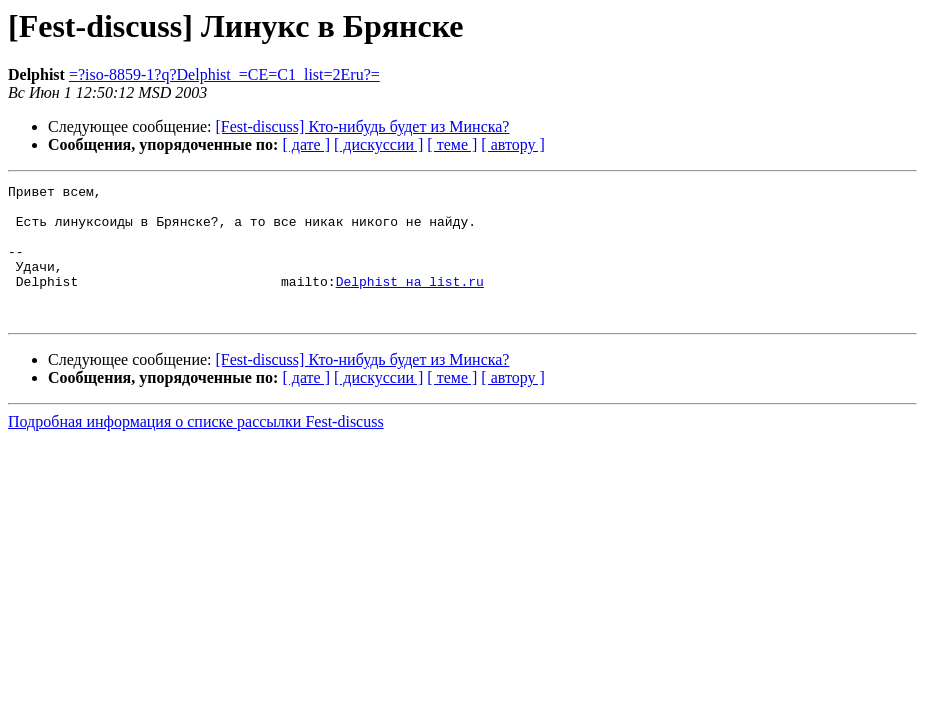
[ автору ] (512, 144)
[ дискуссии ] (378, 144)
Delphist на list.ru (410, 302)
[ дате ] (306, 144)
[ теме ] (452, 144)
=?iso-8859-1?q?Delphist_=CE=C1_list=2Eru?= (224, 74)
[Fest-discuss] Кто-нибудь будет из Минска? (363, 126)
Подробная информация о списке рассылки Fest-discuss (196, 448)
